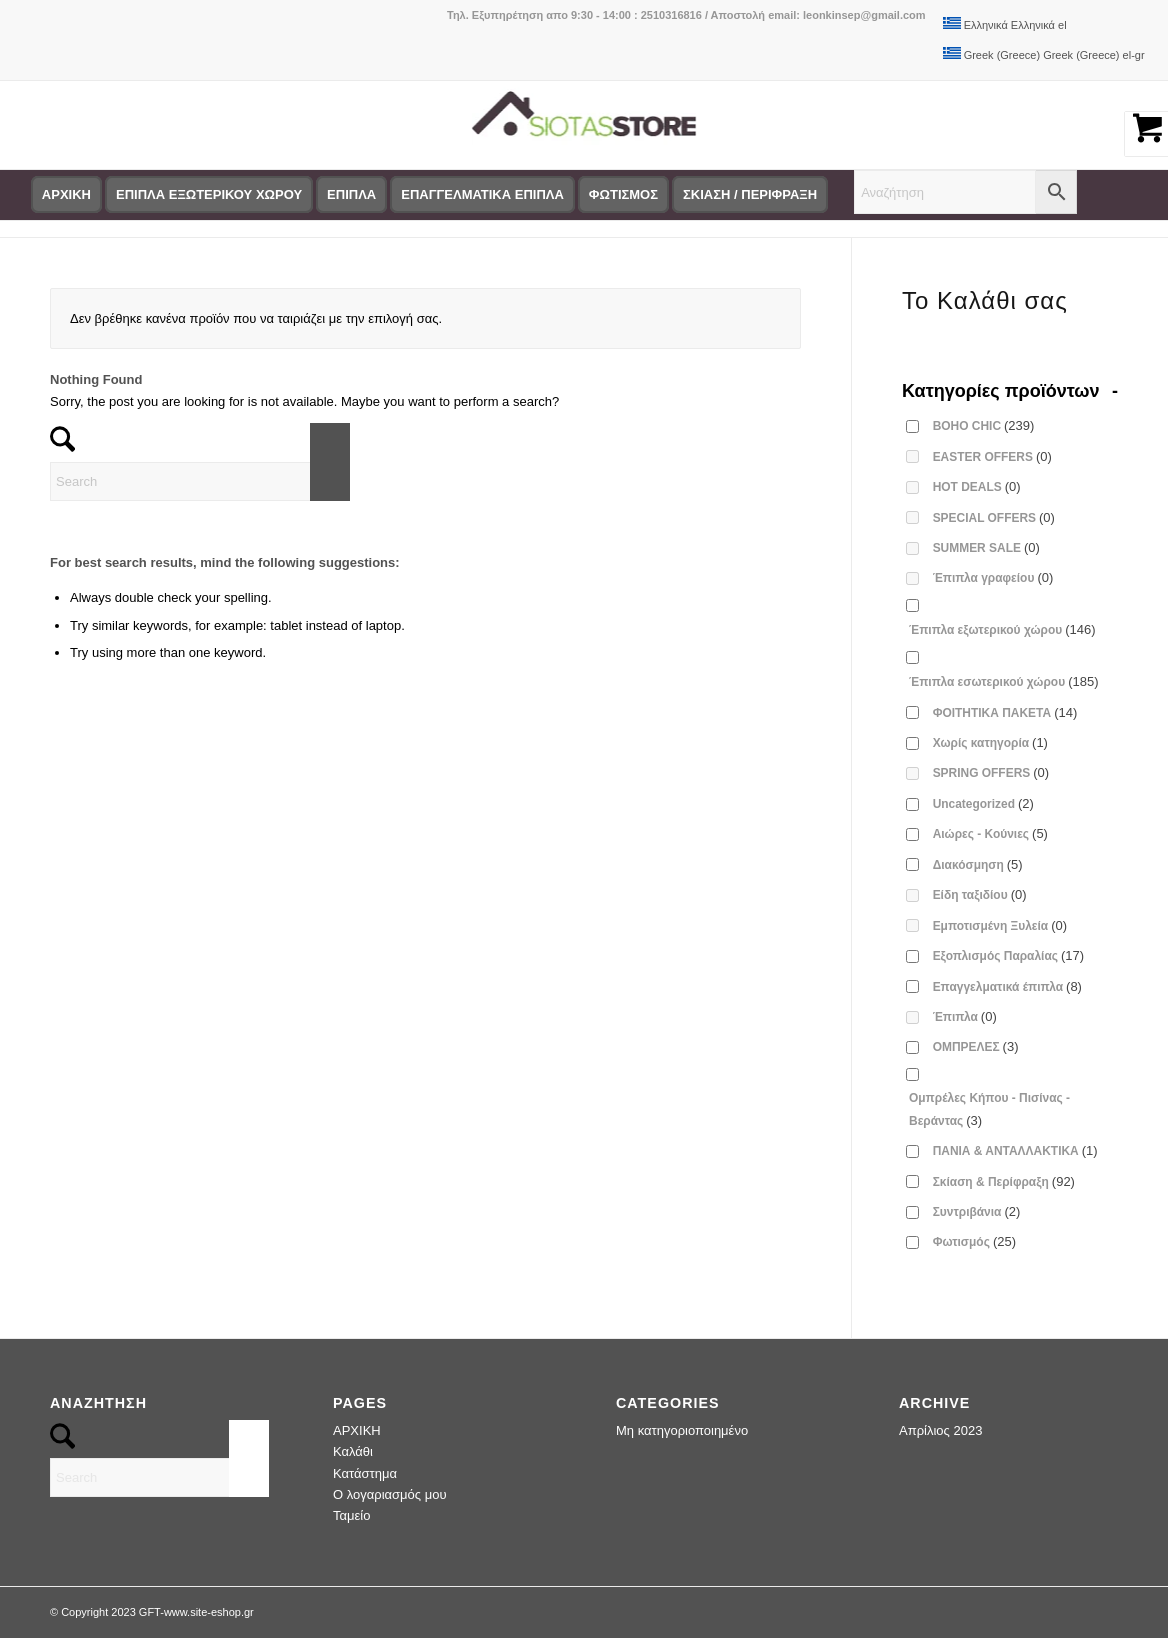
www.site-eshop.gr (209, 1612)
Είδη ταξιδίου (980, 894)
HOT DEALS (977, 486)
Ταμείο (351, 1515)
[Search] (200, 481)
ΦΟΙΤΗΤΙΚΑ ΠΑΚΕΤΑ (1005, 712)
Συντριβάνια (977, 1211)
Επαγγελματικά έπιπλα (1007, 986)
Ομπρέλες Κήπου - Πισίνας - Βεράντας (989, 1109)
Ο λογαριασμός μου (390, 1494)
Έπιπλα (965, 1016)
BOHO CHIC (984, 425)
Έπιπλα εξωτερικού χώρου (1002, 629)
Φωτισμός (974, 1241)
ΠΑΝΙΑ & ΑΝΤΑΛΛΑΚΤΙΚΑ (1015, 1150)
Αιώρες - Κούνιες (990, 833)
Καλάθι (353, 1451)
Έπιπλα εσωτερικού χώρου (1003, 681)
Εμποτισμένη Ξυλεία (1000, 925)
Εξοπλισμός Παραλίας (1009, 955)
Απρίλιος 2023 (940, 1430)
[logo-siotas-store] (583, 125)
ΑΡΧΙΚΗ (357, 1430)
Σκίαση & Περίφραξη (1004, 1181)
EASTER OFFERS (992, 456)
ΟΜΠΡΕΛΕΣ (976, 1046)
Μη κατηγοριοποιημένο (682, 1430)
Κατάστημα (365, 1473)
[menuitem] (66, 195)
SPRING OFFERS (991, 772)
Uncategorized (983, 803)
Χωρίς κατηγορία (990, 742)
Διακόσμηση (978, 864)
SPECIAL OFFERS (994, 517)
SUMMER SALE (986, 547)
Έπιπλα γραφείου (993, 577)
